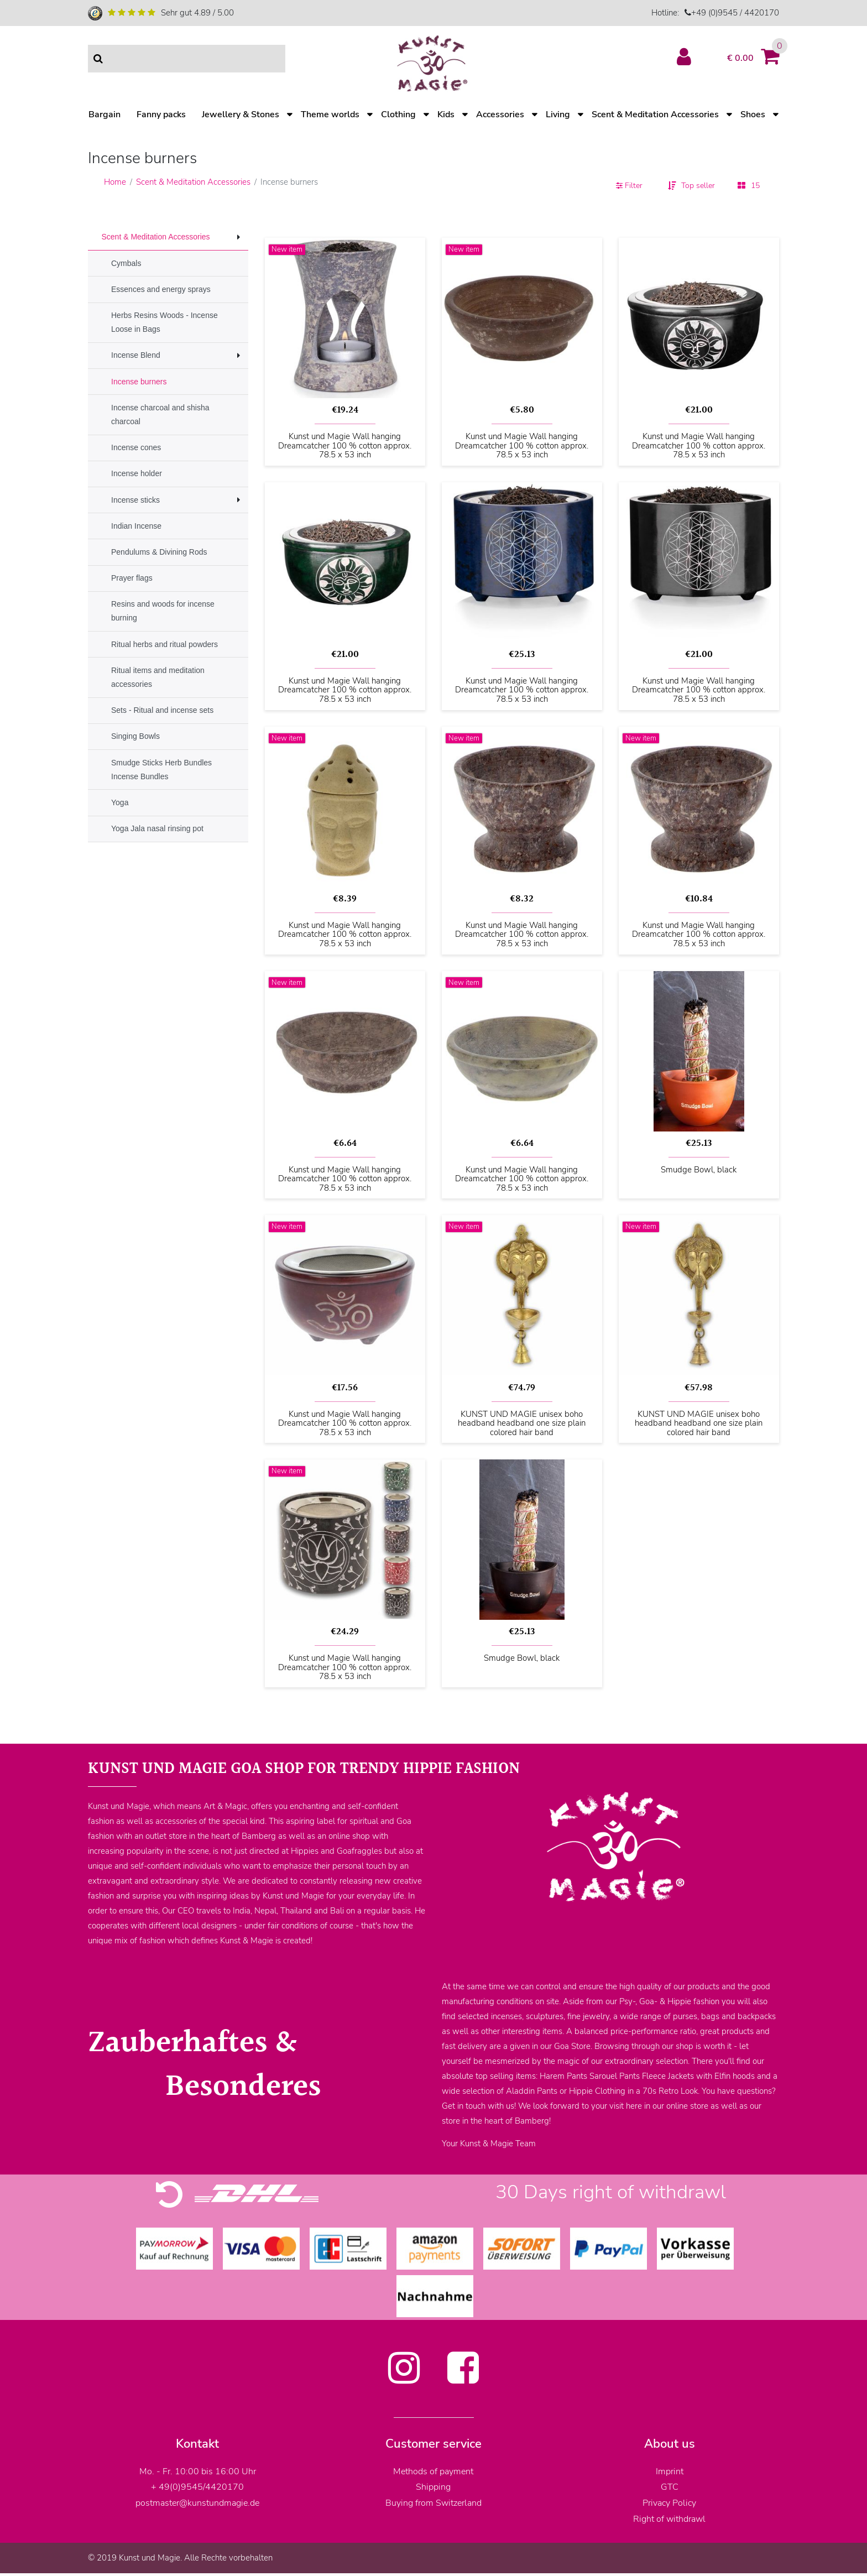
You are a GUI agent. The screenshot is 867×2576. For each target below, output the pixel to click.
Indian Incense (136, 526)
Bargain (104, 114)
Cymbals (126, 263)
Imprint (669, 2471)
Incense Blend (135, 355)
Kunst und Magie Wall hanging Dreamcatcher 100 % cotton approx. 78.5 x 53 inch (344, 446)
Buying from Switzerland (433, 2503)
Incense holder (136, 473)
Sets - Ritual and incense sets (162, 710)
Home (115, 181)
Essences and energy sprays (161, 289)
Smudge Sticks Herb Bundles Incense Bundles (161, 769)
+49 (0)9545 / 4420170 (735, 12)
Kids (446, 114)
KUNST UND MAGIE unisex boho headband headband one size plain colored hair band (522, 1423)
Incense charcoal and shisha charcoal (160, 414)
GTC (669, 2487)
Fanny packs (161, 114)
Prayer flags (132, 577)
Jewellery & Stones (240, 114)
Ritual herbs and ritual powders (164, 644)
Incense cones (136, 447)
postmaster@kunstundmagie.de (197, 2503)
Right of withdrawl (669, 2519)
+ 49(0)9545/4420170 (197, 2487)
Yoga (119, 802)
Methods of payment (433, 2471)
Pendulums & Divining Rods (159, 551)
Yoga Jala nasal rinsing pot (157, 828)
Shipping (433, 2487)
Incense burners (138, 381)
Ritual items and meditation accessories (158, 677)
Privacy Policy (669, 2503)
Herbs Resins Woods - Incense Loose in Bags (164, 322)
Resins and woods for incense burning (163, 610)
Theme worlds (330, 114)
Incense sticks (135, 500)
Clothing (398, 114)
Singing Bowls (135, 736)
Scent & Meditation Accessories (655, 114)
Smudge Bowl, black (699, 1170)
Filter (629, 185)
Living (558, 114)
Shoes (752, 114)
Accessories (500, 114)
